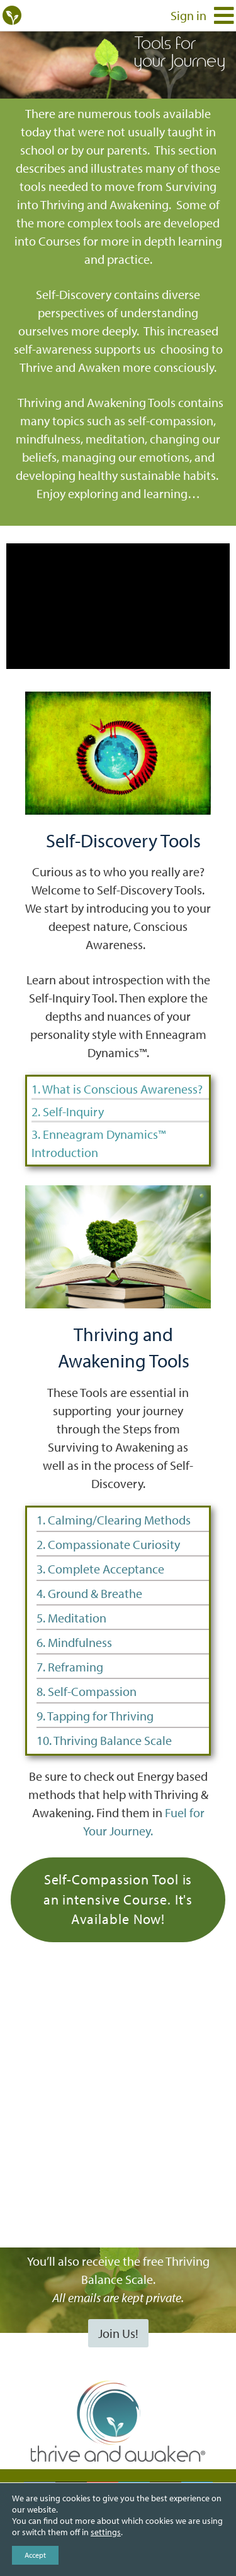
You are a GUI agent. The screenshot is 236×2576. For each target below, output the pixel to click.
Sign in (188, 15)
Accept (35, 2555)
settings (106, 2532)
